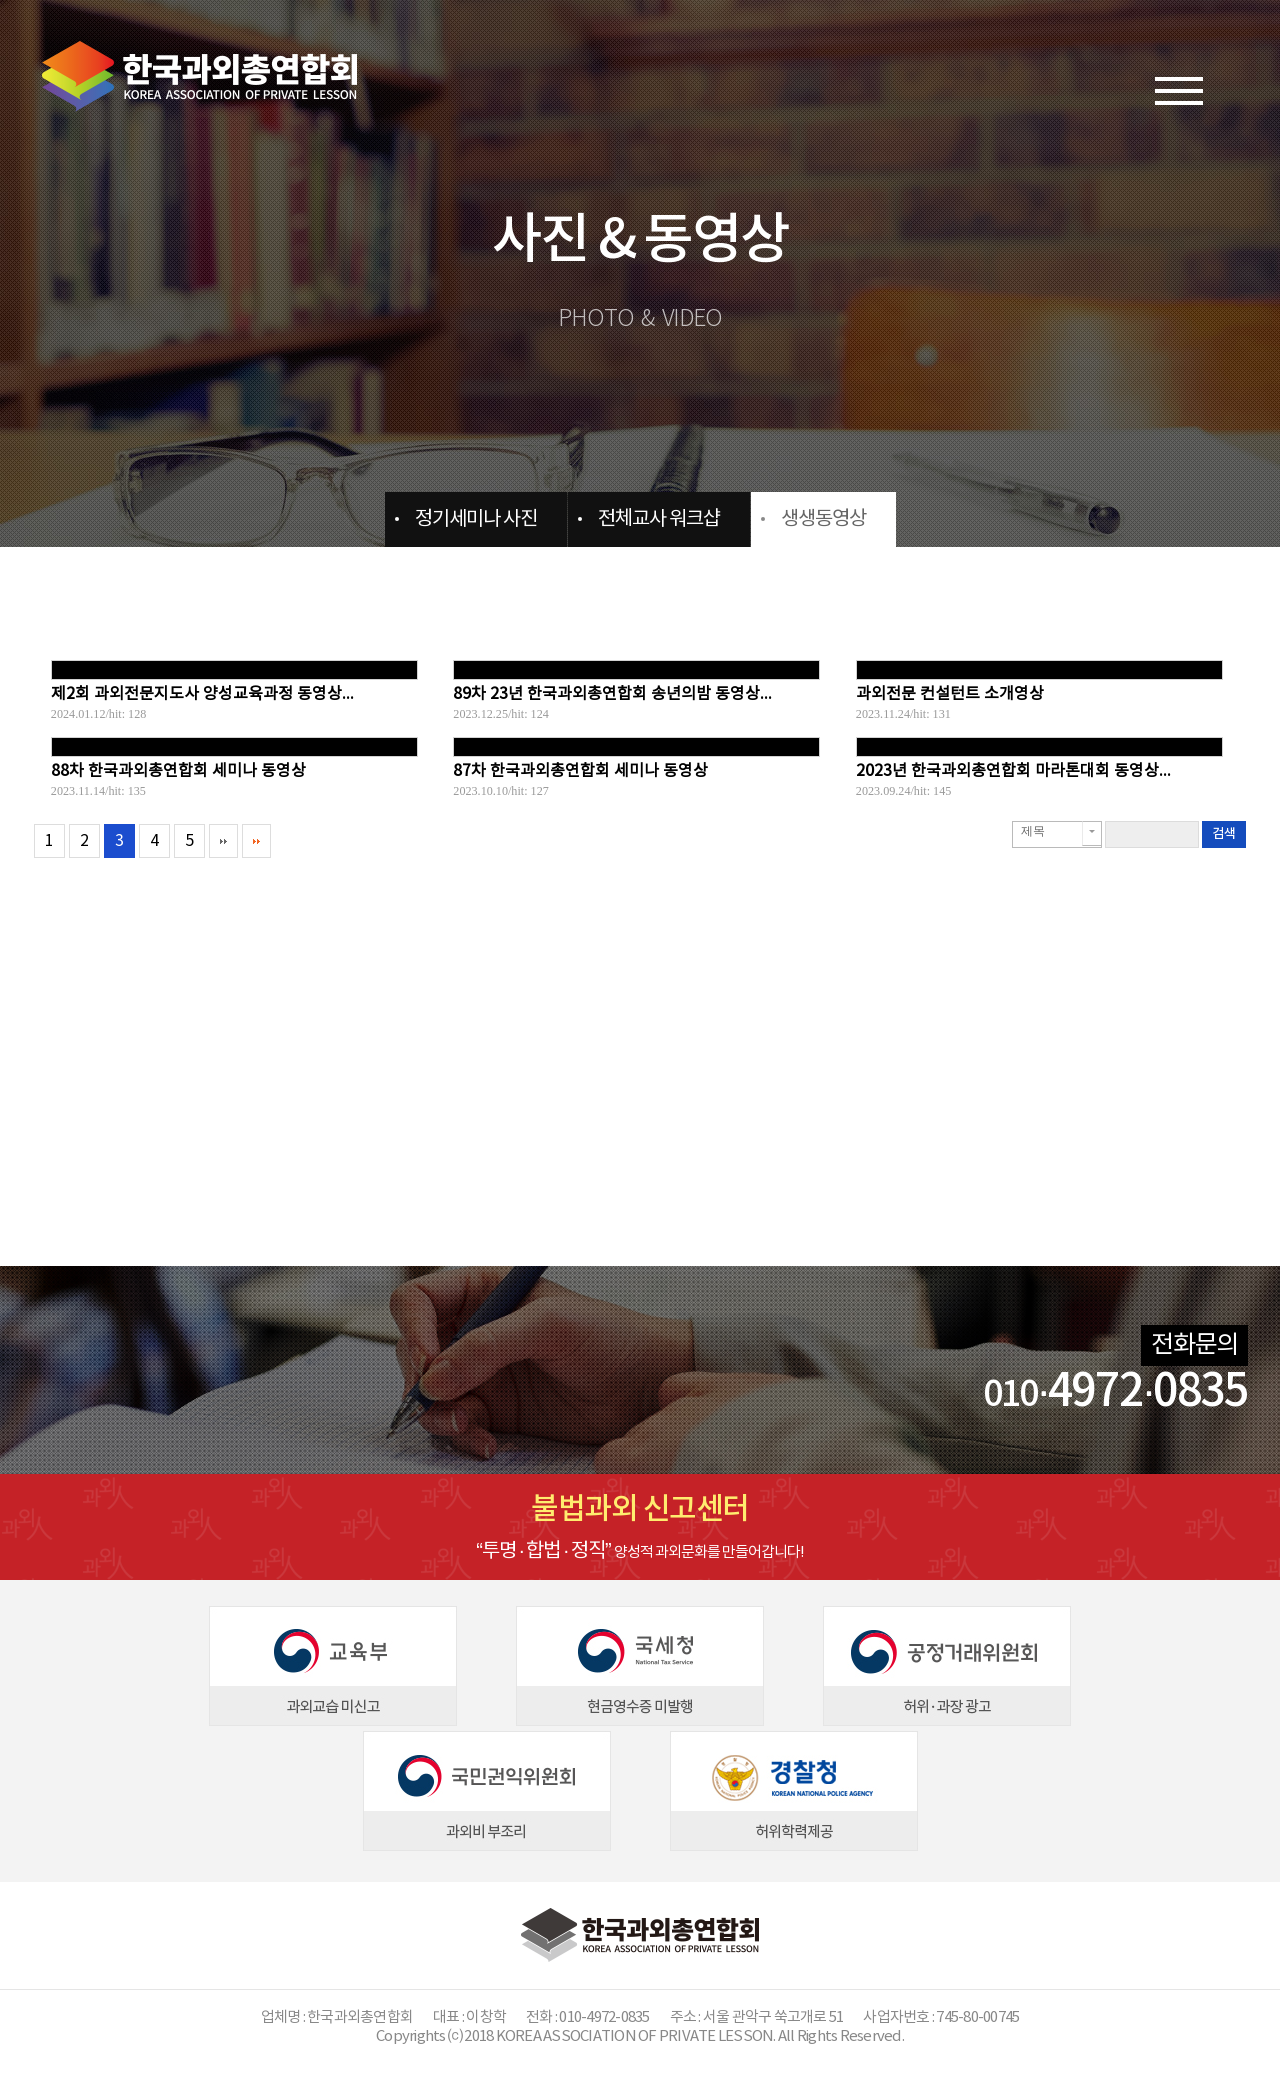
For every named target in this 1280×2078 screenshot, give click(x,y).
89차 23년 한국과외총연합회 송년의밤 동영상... (612, 694)
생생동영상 (823, 519)
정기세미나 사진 (476, 519)
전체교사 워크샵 (659, 519)
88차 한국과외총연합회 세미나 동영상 (178, 771)
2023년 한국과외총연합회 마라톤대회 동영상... (1013, 771)
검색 (1224, 834)
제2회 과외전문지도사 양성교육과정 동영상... (202, 694)
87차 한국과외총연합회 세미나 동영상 (580, 771)
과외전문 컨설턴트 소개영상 (950, 694)
